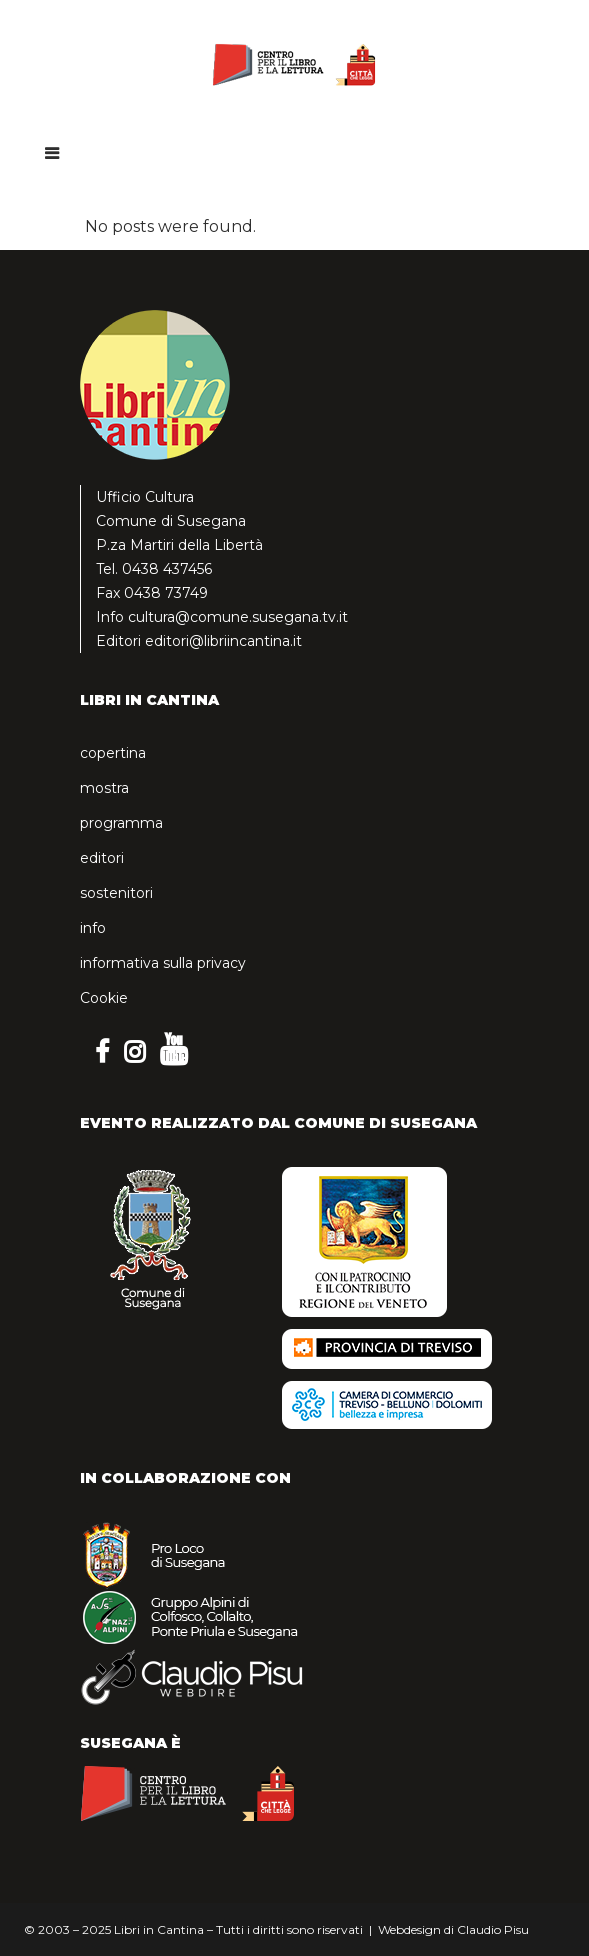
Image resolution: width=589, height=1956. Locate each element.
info (93, 928)
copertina (113, 753)
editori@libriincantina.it (223, 641)
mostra (104, 788)
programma (121, 823)
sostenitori (116, 893)
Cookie (104, 998)
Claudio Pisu (493, 1929)
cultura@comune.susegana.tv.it (238, 617)
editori (102, 858)
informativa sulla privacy (163, 963)
